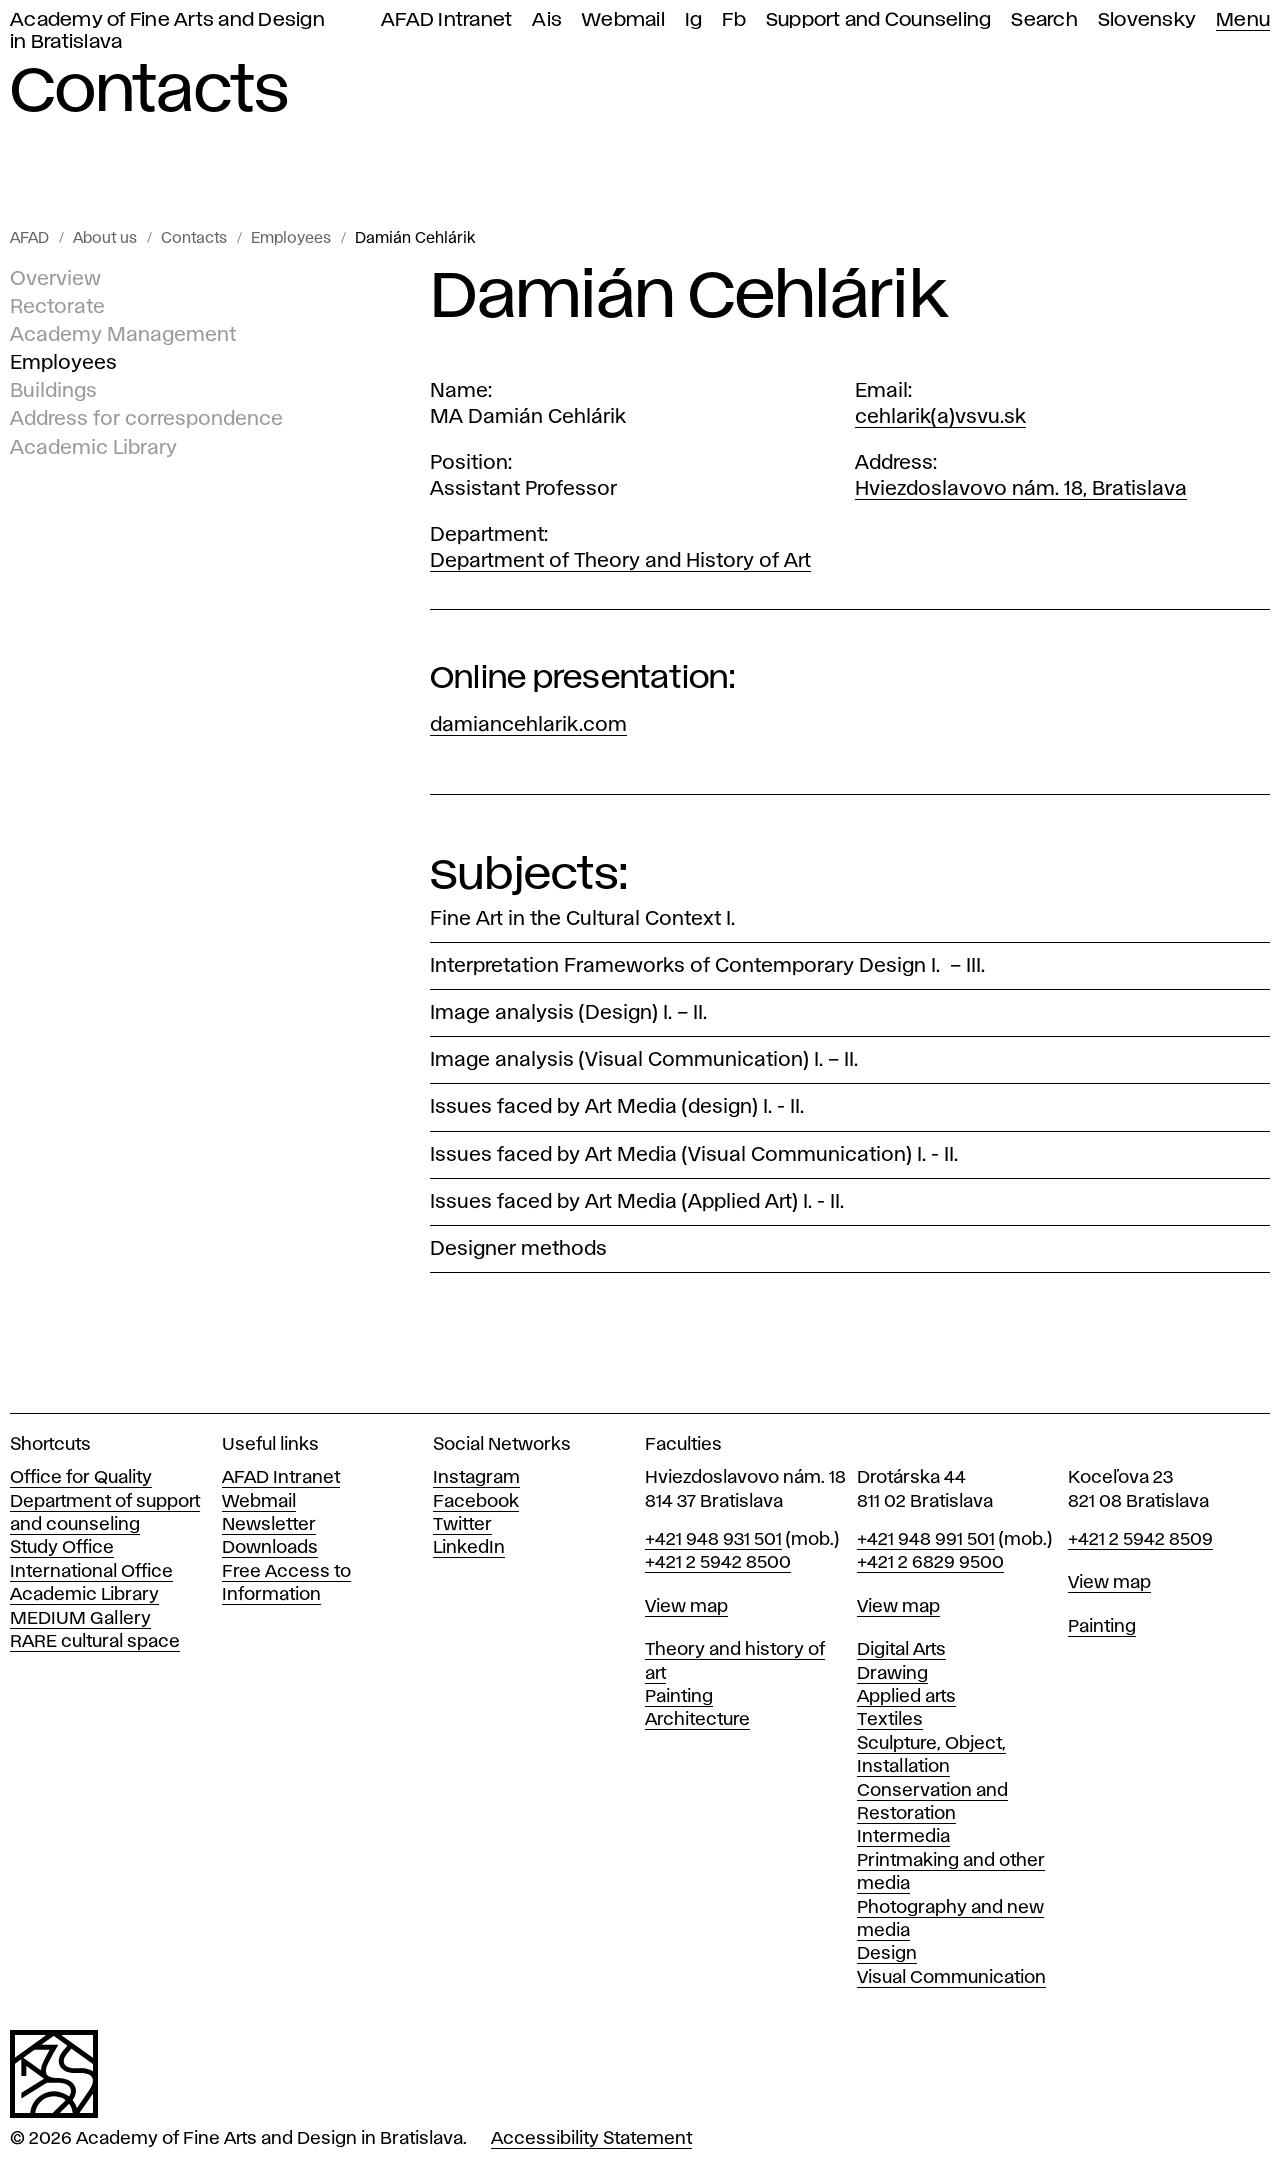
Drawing (892, 1674)
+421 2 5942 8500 (718, 1563)
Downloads (270, 1548)
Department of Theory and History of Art (620, 561)
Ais (547, 20)
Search (1044, 20)
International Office (91, 1572)
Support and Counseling (879, 20)
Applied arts (906, 1697)
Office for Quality (81, 1478)
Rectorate (57, 307)
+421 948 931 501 (713, 1540)
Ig (694, 20)
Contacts (194, 239)
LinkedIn (469, 1548)
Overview (55, 279)
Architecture (697, 1720)
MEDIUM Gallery (80, 1619)
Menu (1243, 20)
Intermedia (903, 1837)
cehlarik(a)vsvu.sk (940, 417)
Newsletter (269, 1525)
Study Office (62, 1548)
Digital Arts (901, 1650)
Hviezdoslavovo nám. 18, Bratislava (1021, 489)
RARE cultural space (95, 1642)
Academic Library (93, 447)
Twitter (462, 1525)
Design (887, 1954)
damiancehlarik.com (528, 725)
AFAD (29, 239)
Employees (291, 239)
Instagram (476, 1478)
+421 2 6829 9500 (930, 1563)
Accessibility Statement (591, 2139)
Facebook (476, 1502)
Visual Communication (951, 1978)
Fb (734, 20)
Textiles (890, 1720)
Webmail (623, 20)
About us (105, 239)
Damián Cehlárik (415, 239)
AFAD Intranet (446, 20)
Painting (679, 1697)
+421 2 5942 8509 (1140, 1540)
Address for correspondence (146, 419)
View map (686, 1607)
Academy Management (123, 335)
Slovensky (1147, 20)
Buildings (53, 391)
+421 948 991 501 (926, 1540)
